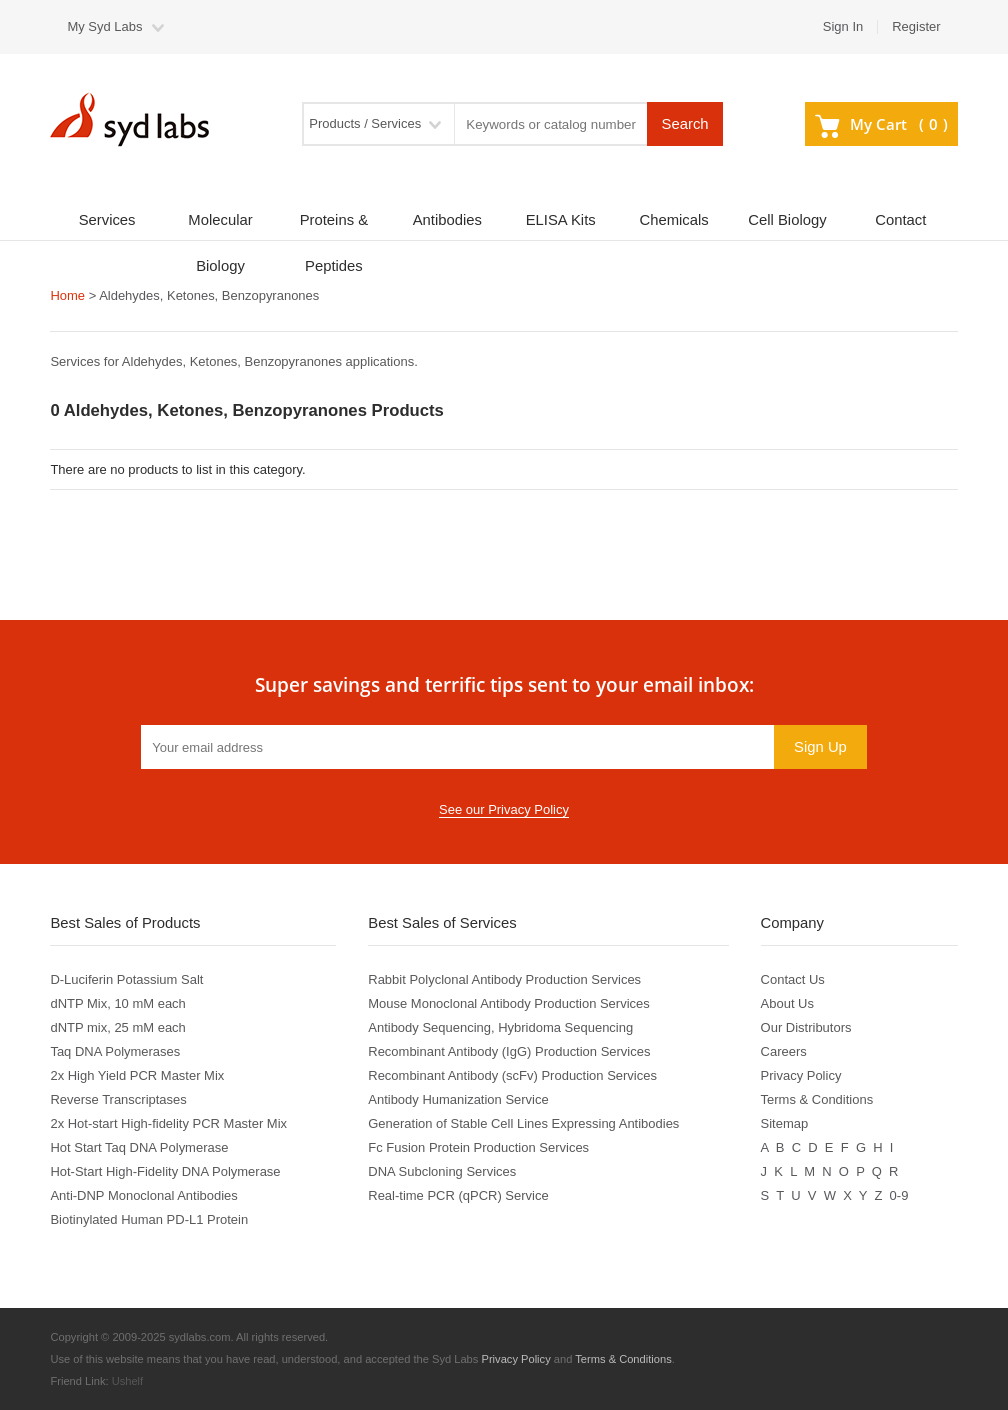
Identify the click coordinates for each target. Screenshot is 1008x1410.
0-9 (899, 1195)
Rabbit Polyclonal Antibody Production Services (504, 979)
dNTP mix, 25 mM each (117, 1027)
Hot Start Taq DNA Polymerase (139, 1147)
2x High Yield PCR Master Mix (137, 1075)
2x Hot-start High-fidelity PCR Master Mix (168, 1123)
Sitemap (785, 1123)
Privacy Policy (801, 1075)
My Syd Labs (104, 26)
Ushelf (128, 1381)
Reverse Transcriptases (118, 1099)
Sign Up (820, 747)
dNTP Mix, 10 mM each (117, 1003)
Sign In (843, 26)
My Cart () (881, 124)
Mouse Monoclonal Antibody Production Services (509, 1003)
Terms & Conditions (817, 1099)
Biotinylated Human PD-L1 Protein (149, 1219)
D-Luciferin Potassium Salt (126, 979)
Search (685, 124)
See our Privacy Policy (504, 809)
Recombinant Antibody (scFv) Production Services (512, 1075)
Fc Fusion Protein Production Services (478, 1147)
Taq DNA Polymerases (115, 1051)
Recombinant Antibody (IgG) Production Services (509, 1051)
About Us (787, 1003)
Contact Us (793, 979)
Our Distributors (806, 1027)
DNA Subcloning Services (442, 1171)
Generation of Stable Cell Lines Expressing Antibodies (523, 1123)
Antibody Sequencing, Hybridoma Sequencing (500, 1027)
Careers (784, 1051)
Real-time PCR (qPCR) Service (458, 1195)
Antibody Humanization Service (458, 1099)
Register (916, 26)
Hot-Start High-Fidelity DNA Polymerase (165, 1171)
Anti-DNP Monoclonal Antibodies (143, 1195)
